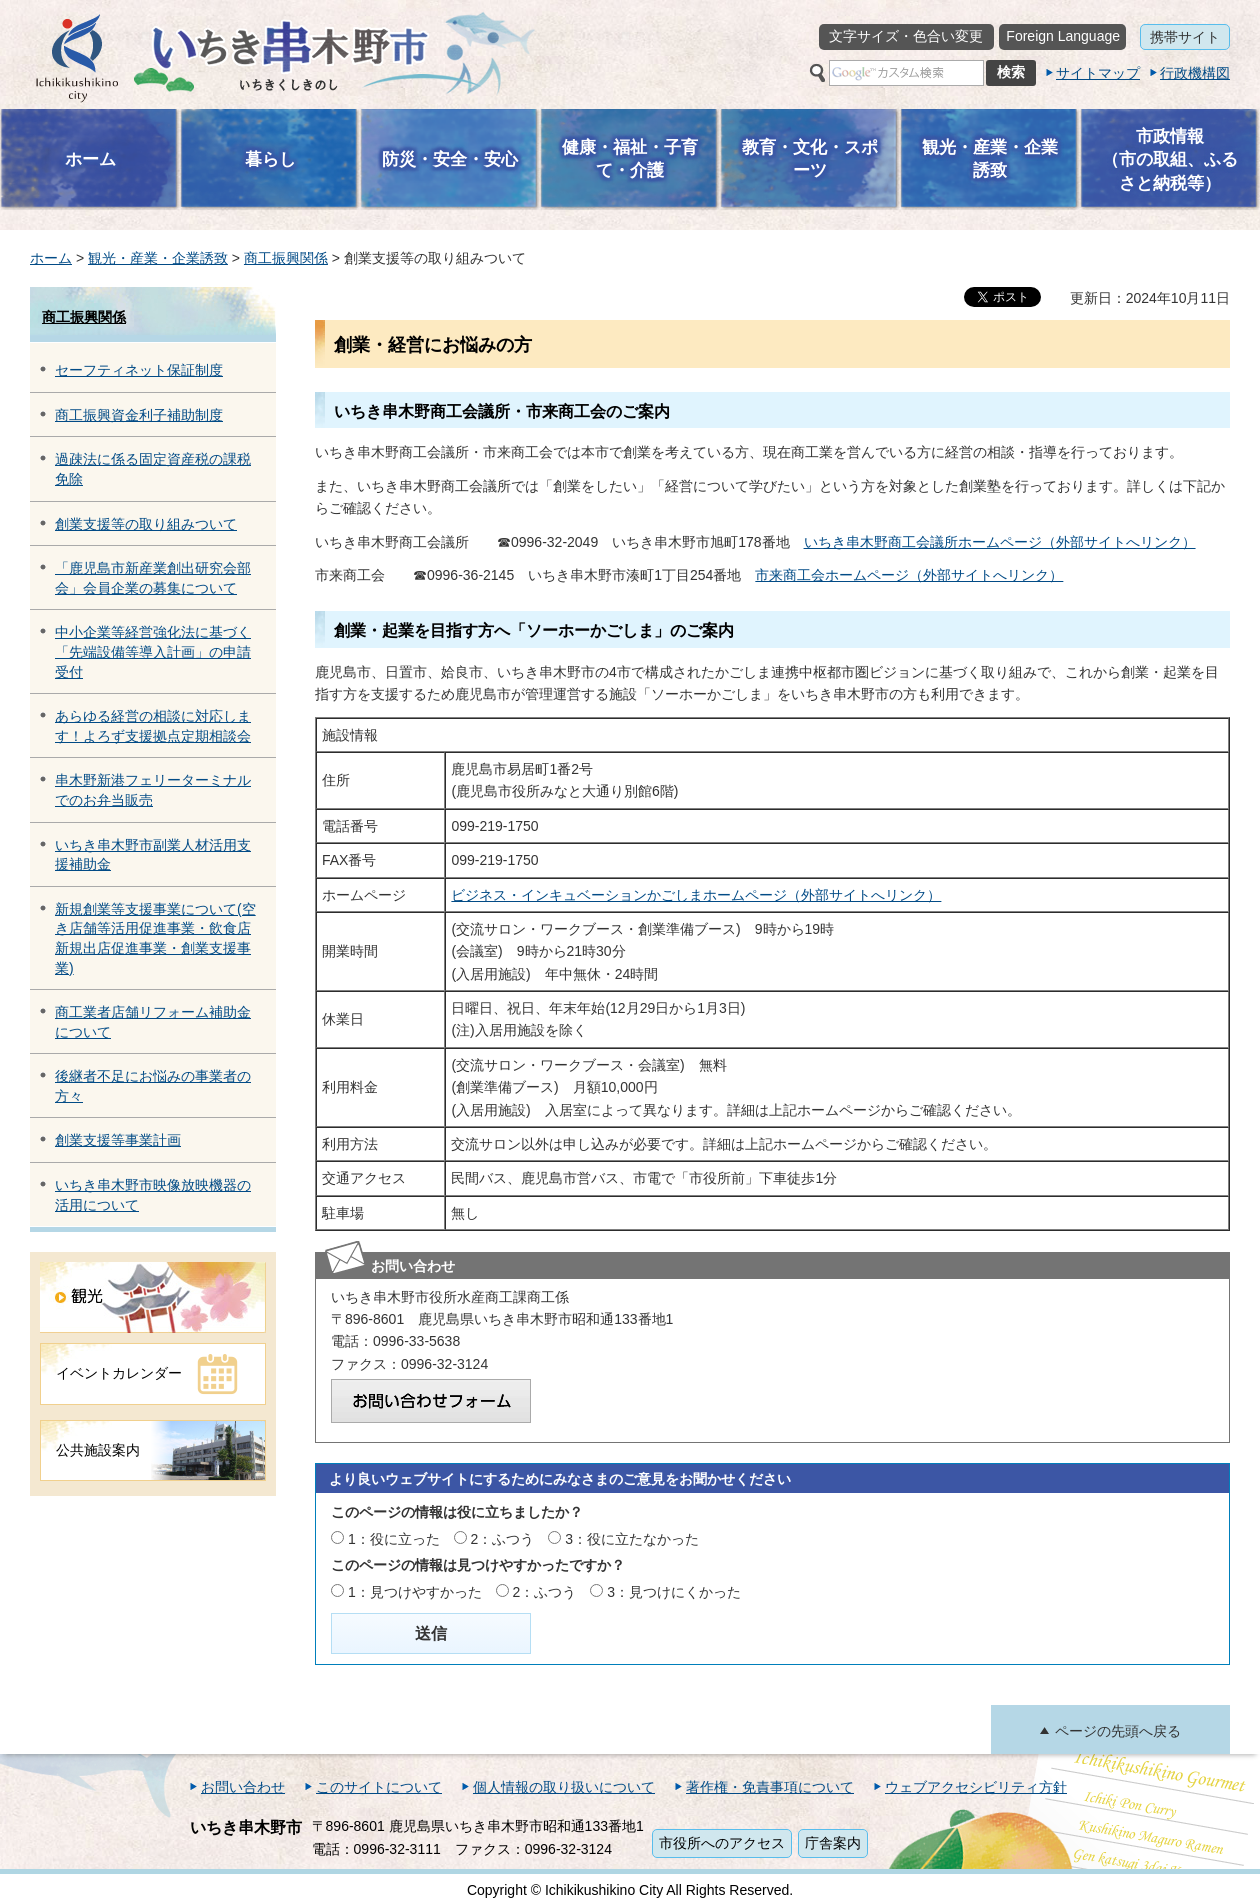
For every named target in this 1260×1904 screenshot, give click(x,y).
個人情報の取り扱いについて (564, 1787)
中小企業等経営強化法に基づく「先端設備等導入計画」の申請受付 (153, 651)
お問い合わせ (243, 1787)
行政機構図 (1195, 73)
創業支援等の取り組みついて (146, 524)
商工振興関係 (286, 258)
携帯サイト (1185, 37)
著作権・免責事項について (770, 1787)
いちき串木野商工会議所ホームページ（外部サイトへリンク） (1000, 542)
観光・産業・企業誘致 (158, 258)
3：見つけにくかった (674, 1592)
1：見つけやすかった (415, 1592)
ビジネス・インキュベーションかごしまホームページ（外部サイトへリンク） (696, 895)
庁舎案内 (833, 1843)
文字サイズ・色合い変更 (906, 36)
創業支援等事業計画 (118, 1140)
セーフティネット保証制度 (139, 370)
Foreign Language (1063, 36)
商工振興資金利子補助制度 (139, 415)
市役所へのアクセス (722, 1843)
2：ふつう (503, 1539)
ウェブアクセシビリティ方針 (976, 1787)
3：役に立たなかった (632, 1539)
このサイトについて (379, 1787)
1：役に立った (394, 1539)
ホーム (51, 258)
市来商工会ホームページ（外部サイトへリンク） (909, 575)
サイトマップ (1098, 73)
